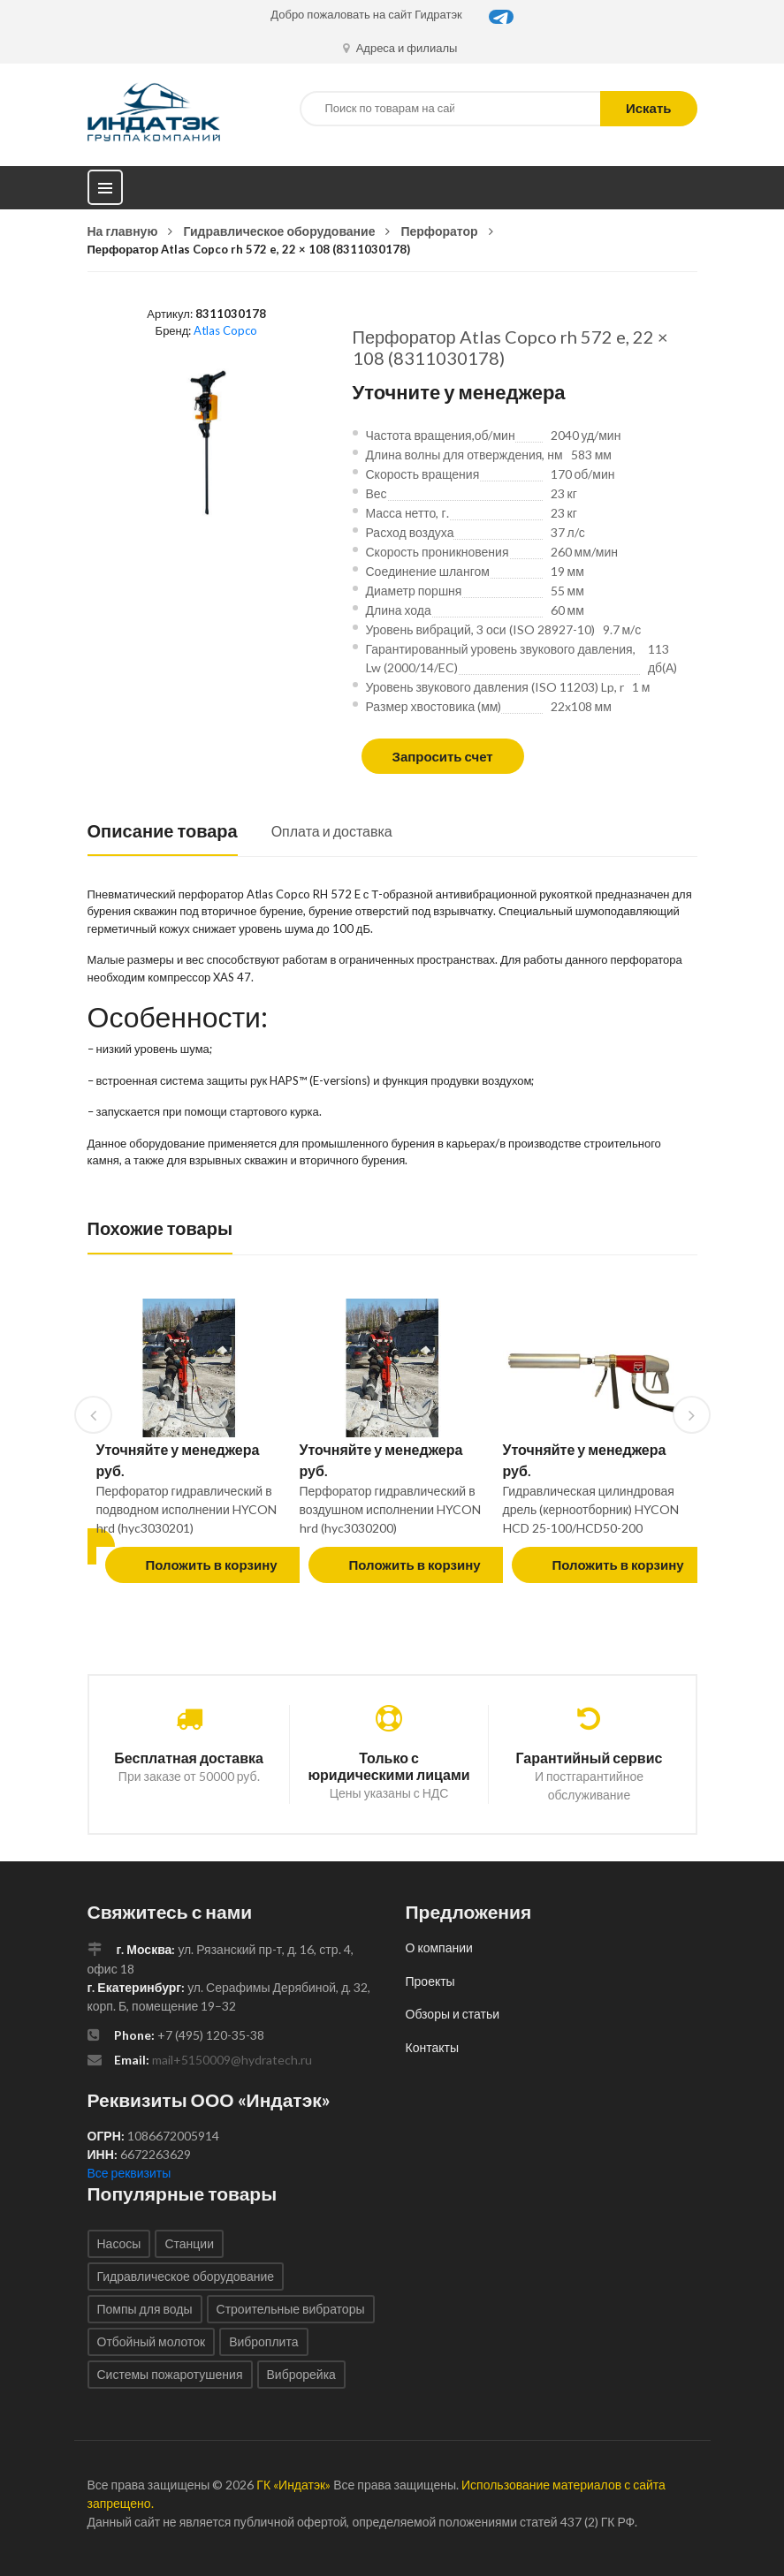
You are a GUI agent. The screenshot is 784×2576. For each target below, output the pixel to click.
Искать (649, 108)
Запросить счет (442, 756)
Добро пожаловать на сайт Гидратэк (366, 14)
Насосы (119, 2243)
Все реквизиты (129, 2172)
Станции (189, 2243)
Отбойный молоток (151, 2341)
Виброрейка (301, 2374)
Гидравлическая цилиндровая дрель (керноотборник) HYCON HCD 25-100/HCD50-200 (591, 1509)
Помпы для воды (145, 2308)
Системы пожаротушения (170, 2374)
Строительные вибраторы (291, 2308)
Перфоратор (438, 231)
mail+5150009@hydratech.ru (232, 2059)
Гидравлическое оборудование (279, 231)
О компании (439, 1947)
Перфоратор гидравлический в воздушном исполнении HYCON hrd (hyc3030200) (391, 1509)
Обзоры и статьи (453, 2013)
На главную (123, 231)
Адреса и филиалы (400, 48)
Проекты (430, 1981)
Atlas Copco (225, 330)
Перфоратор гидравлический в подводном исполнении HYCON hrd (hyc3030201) (186, 1509)
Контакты (432, 2047)
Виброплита (263, 2341)
